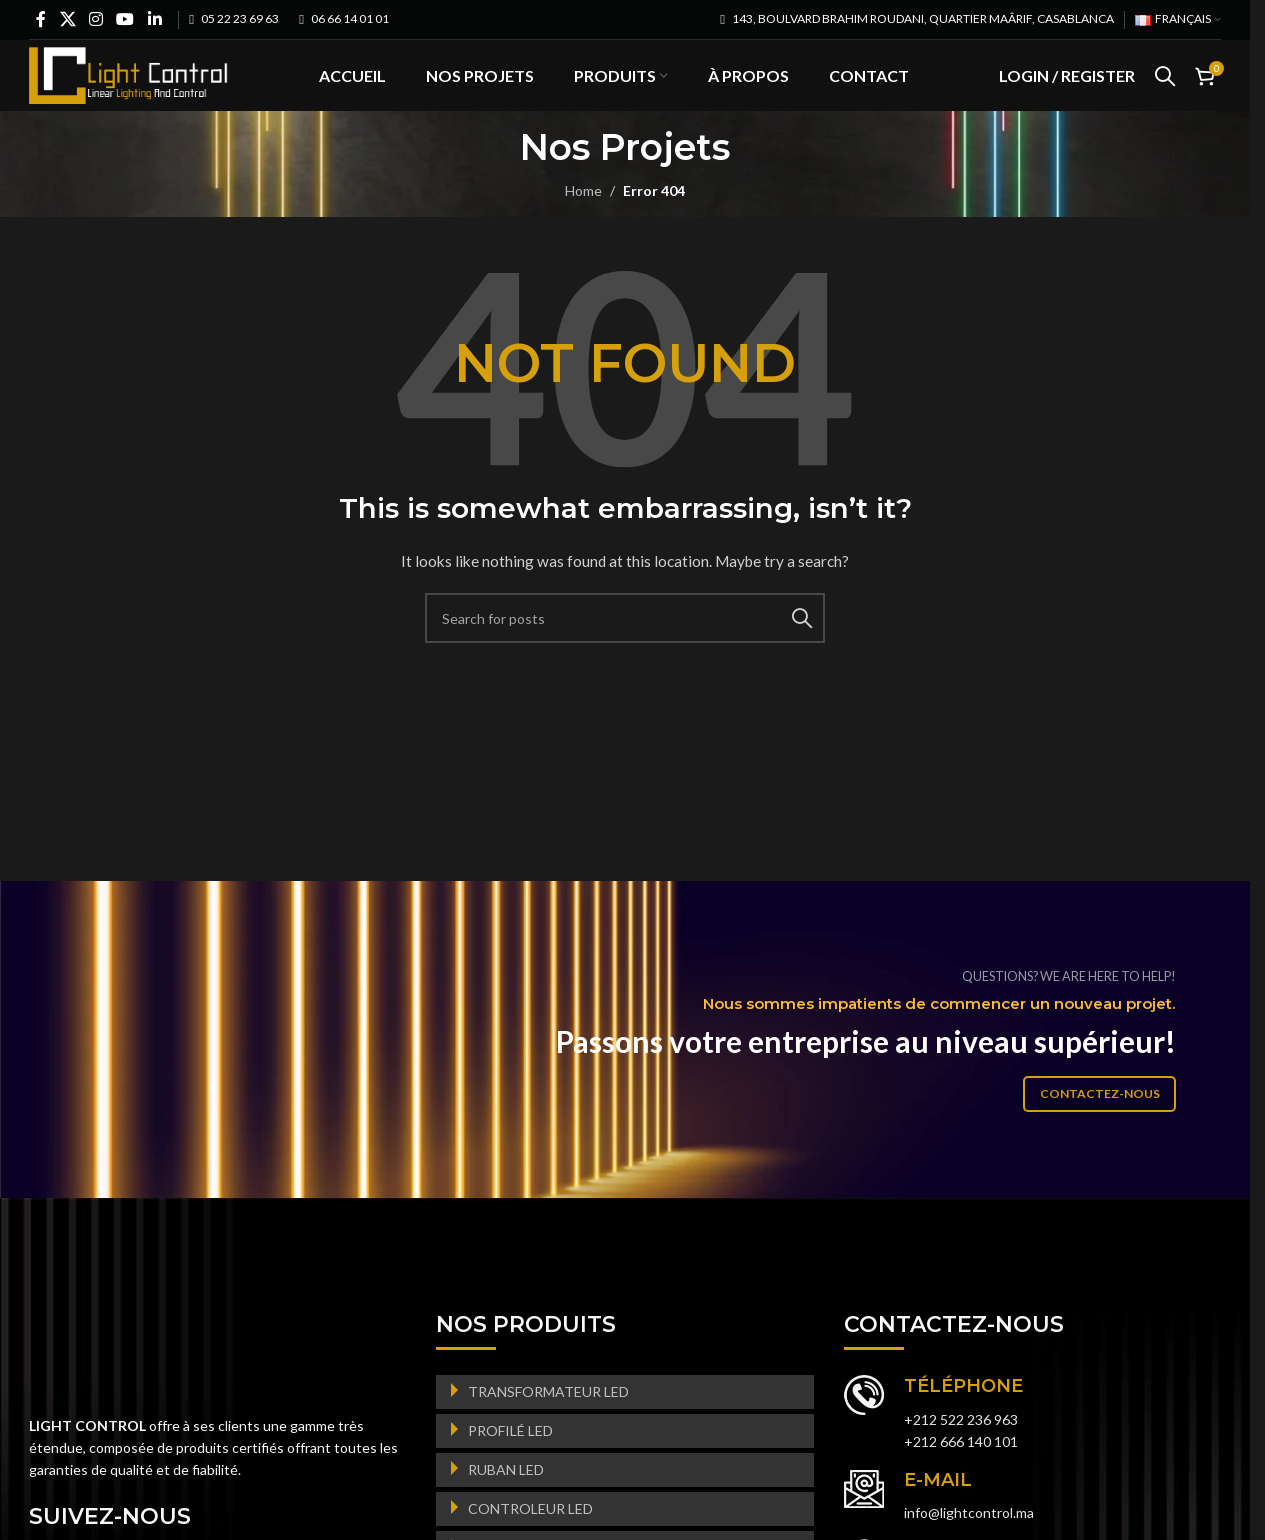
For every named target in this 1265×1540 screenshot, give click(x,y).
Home (583, 223)
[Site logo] (129, 90)
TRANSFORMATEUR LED (548, 1425)
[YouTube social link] (125, 19)
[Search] (1165, 93)
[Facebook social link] (41, 19)
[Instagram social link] (95, 19)
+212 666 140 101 (961, 1475)
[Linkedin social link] (154, 19)
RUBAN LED (506, 1503)
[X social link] (67, 19)
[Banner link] (632, 1073)
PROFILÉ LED (510, 1464)
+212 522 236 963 (961, 1452)
